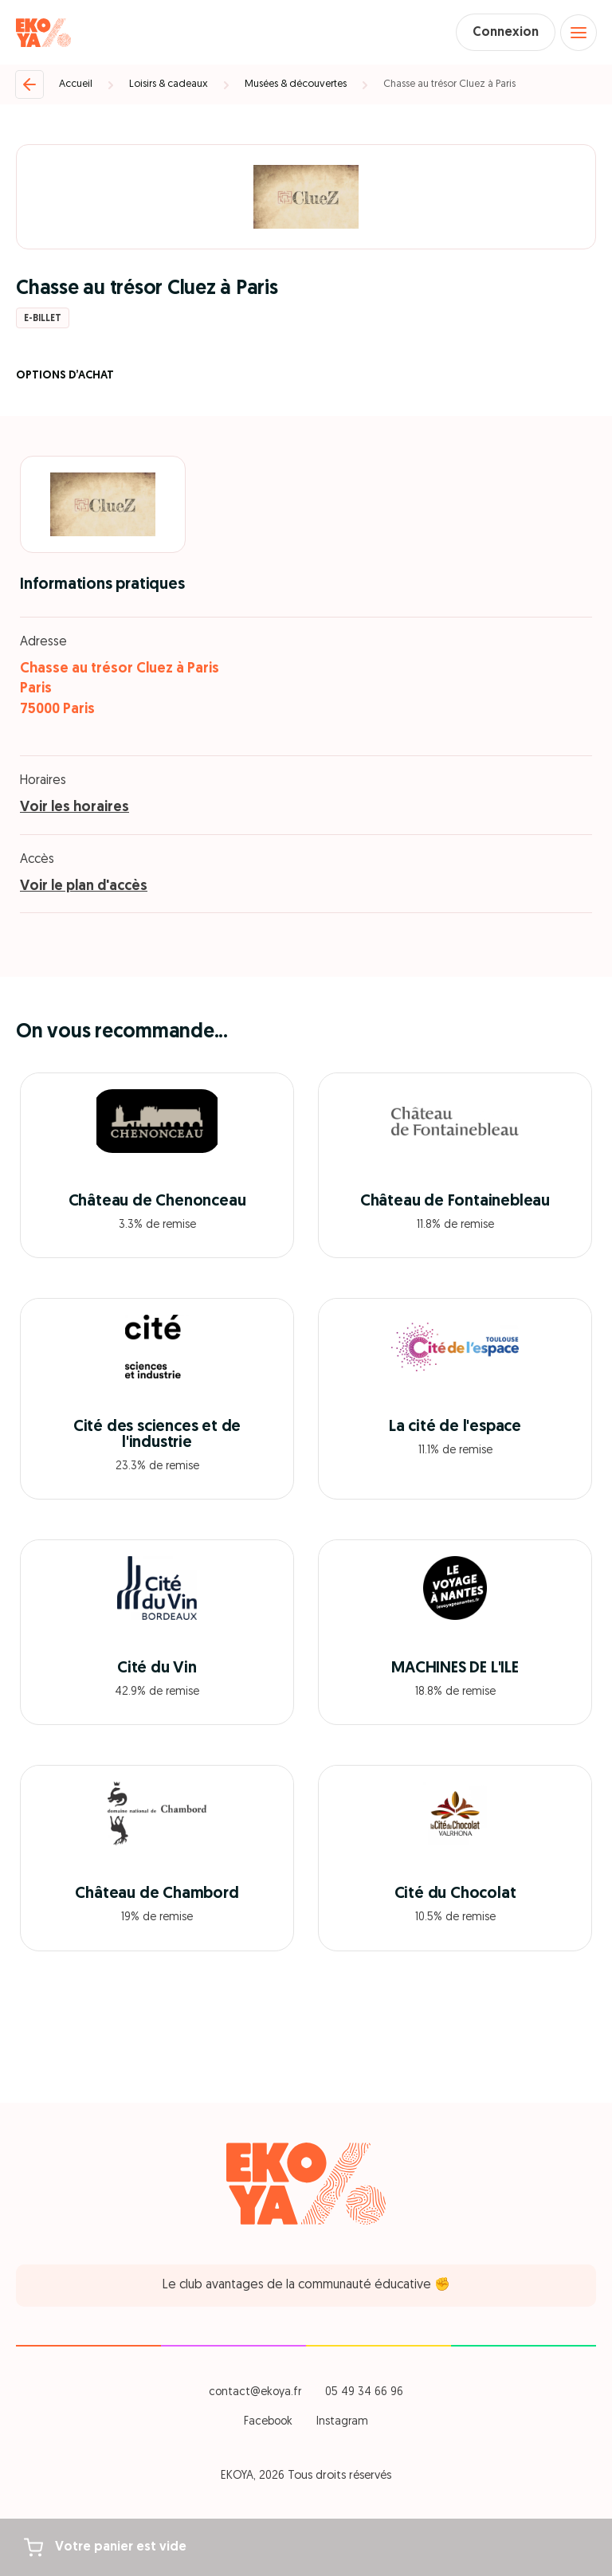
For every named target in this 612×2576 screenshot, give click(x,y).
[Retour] (29, 84)
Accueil (75, 84)
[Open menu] (578, 32)
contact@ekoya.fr (255, 2392)
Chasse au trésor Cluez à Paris (449, 84)
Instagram (342, 2422)
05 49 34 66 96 (364, 2392)
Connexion (506, 32)
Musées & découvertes (296, 84)
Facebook (268, 2422)
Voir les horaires (74, 807)
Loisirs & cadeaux (168, 84)
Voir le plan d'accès (83, 886)
